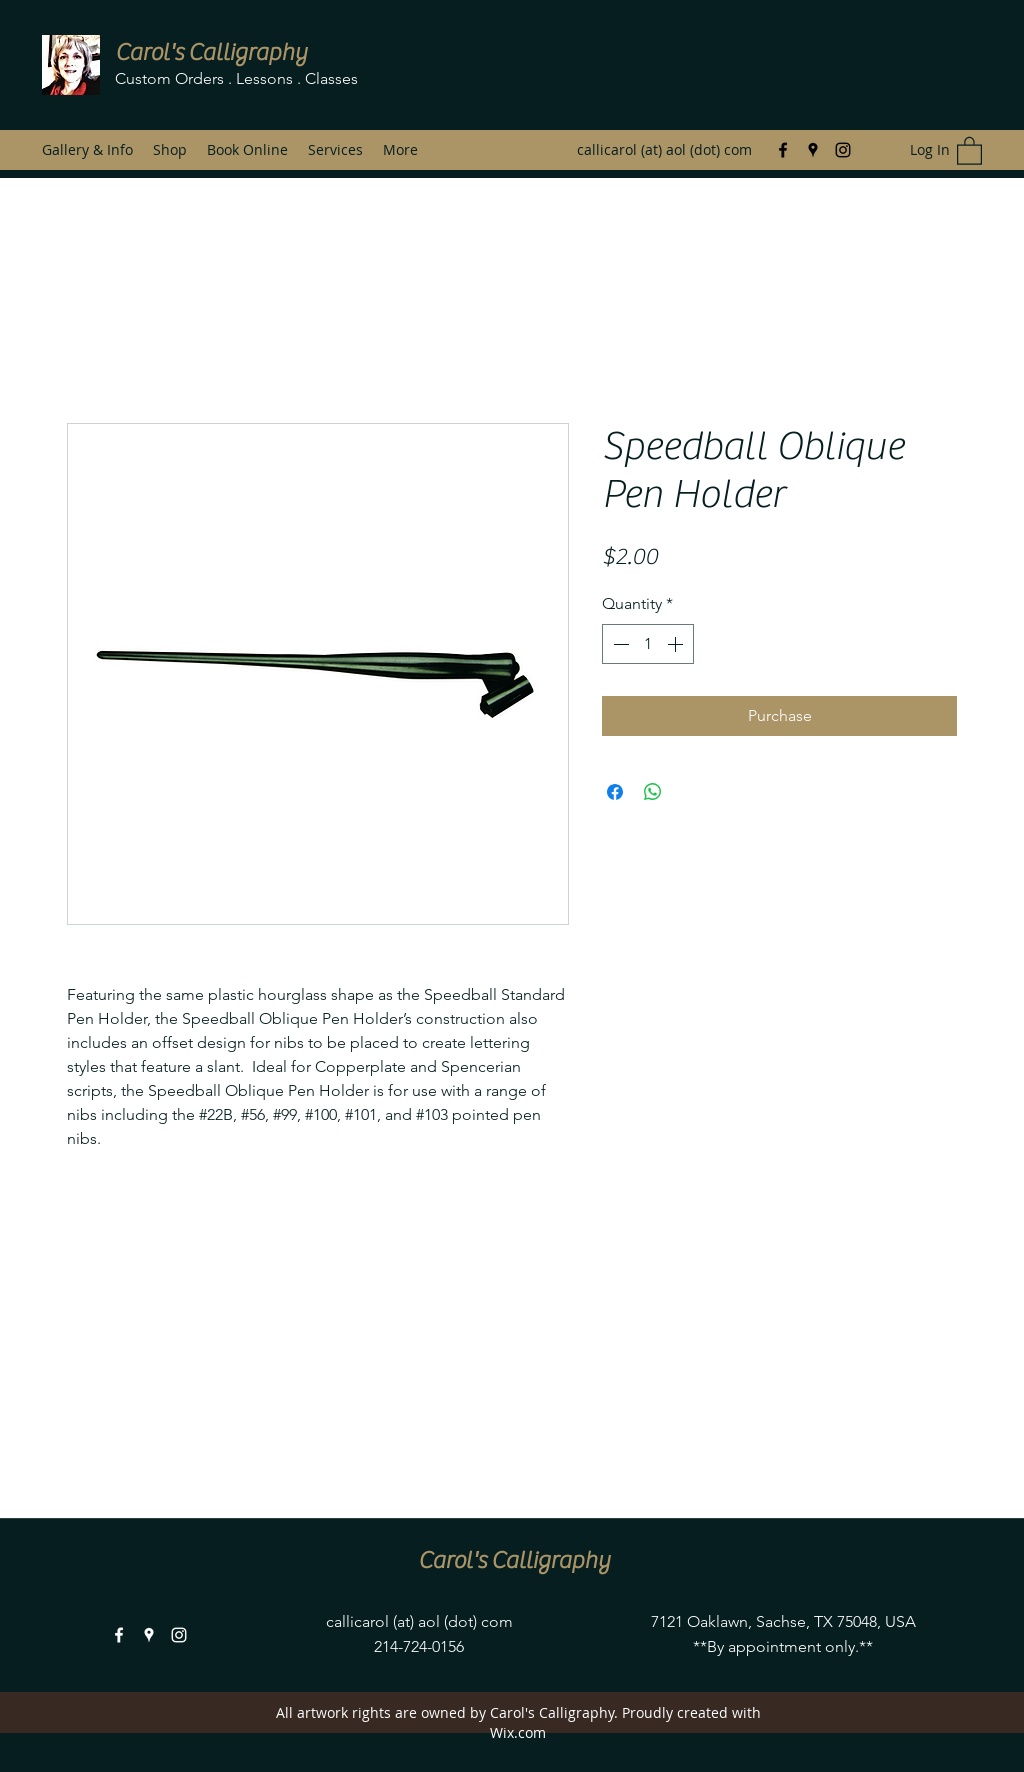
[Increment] (677, 644)
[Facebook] (783, 150)
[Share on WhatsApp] (653, 792)
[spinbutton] (648, 644)
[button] (969, 150)
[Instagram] (843, 150)
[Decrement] (619, 644)
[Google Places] (813, 150)
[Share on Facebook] (615, 792)
